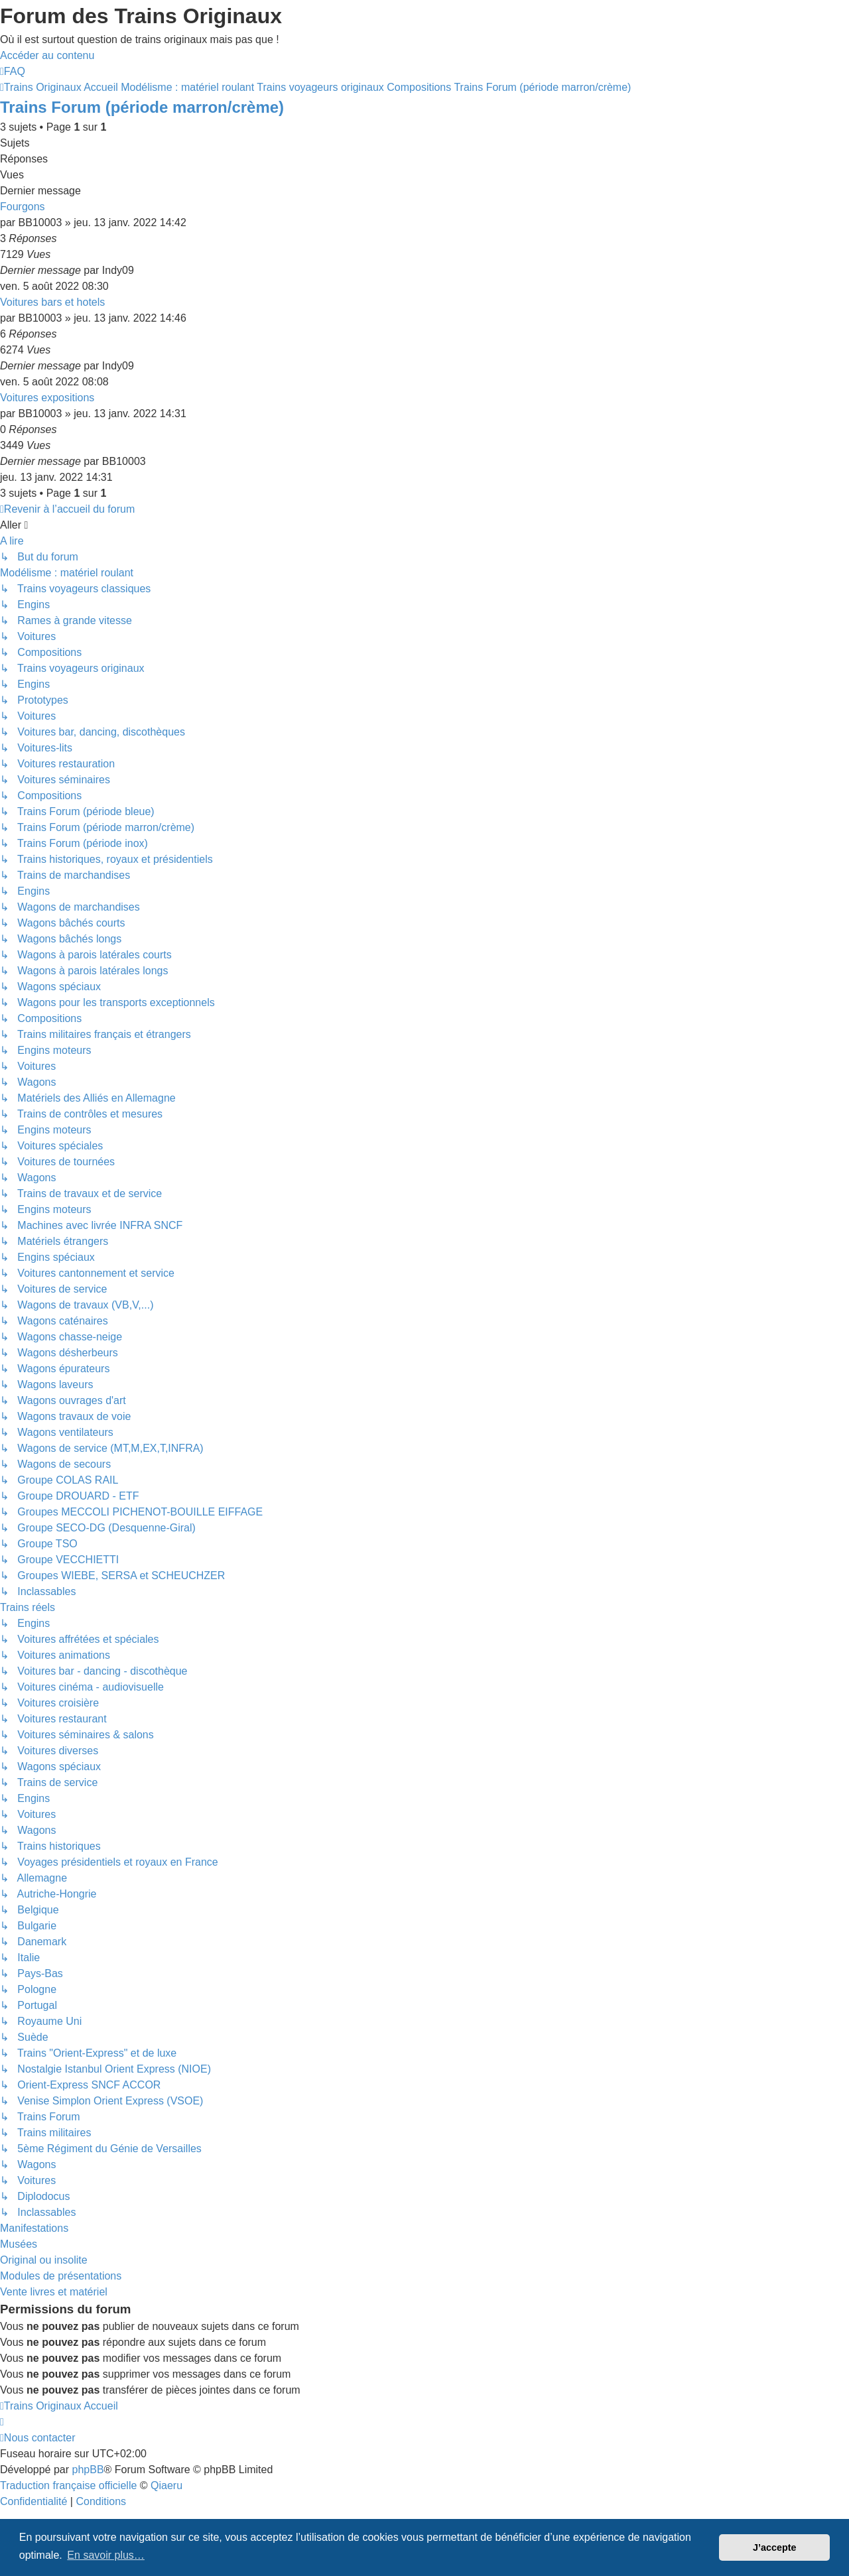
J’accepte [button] (775, 2547)
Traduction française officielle (68, 2485)
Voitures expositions (47, 397)
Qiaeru (166, 2485)
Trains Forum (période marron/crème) (142, 107)
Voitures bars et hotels (52, 302)
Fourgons (22, 206)
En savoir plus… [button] (106, 2555)
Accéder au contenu (47, 55)
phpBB (88, 2469)
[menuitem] (12, 71)
